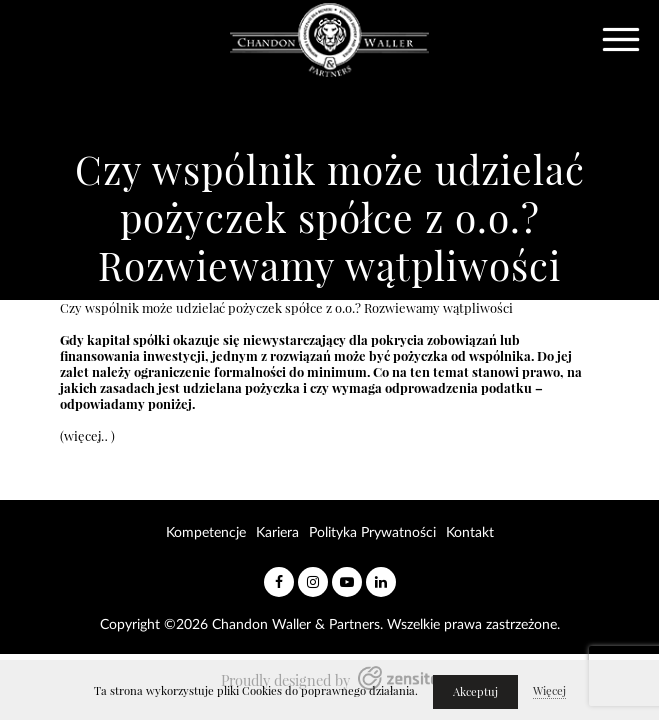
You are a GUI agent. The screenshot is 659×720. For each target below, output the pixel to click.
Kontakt (470, 533)
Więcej (549, 691)
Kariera (277, 533)
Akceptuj (475, 692)
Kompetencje (206, 533)
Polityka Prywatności (372, 533)
